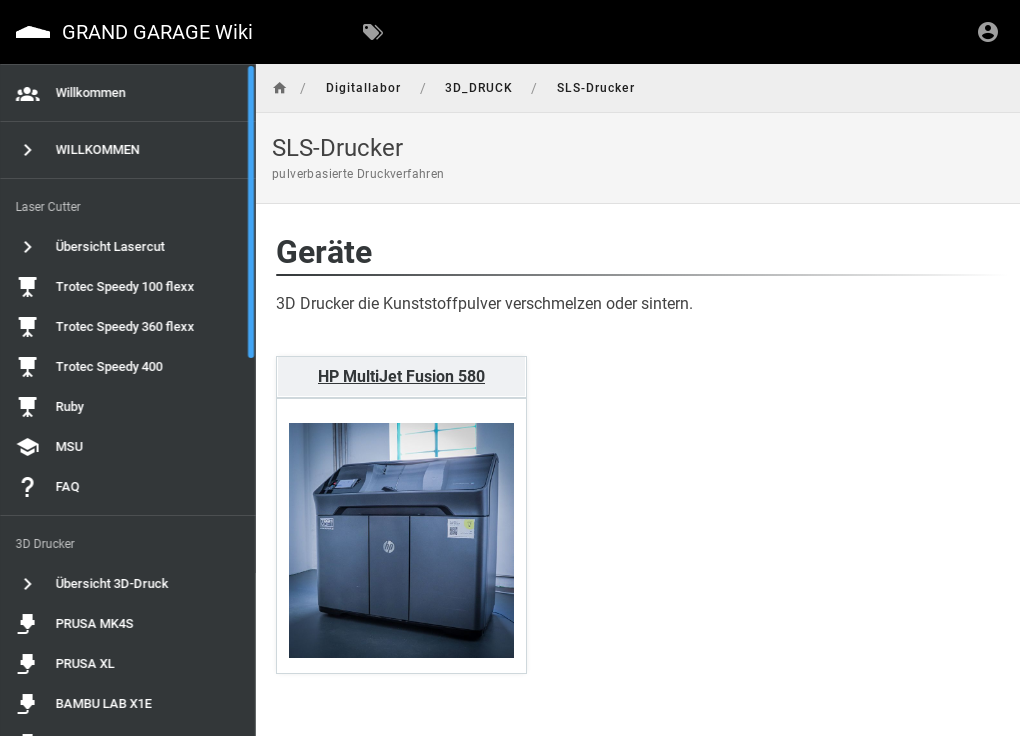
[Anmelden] (988, 32)
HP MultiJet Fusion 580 (381, 375)
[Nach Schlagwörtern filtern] (373, 32)
